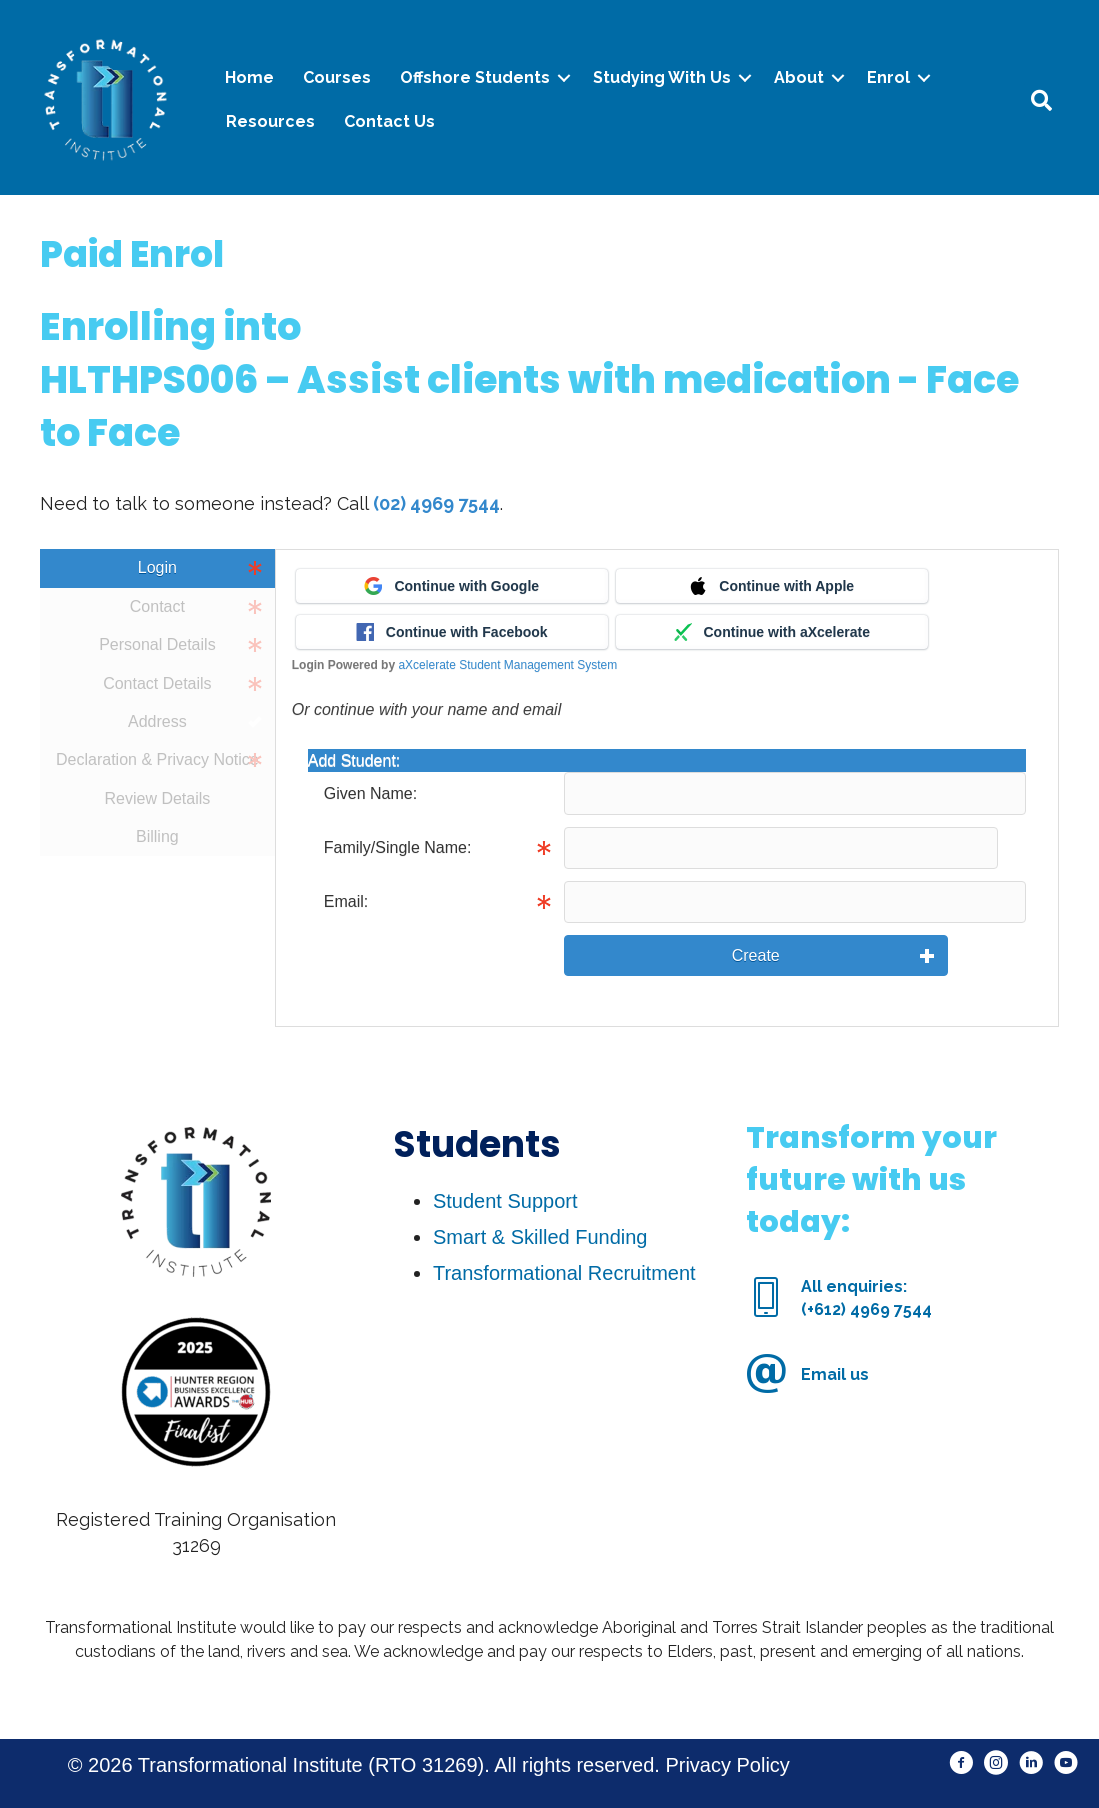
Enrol (888, 77)
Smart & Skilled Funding (540, 1237)
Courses (337, 77)
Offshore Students (475, 77)
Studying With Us (662, 77)
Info (962, 848)
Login (157, 567)
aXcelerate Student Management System (507, 665)
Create (756, 955)
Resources (270, 121)
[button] (961, 1763)
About (799, 77)
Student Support (505, 1201)
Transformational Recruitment (564, 1273)
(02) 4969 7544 (436, 503)
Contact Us (389, 121)
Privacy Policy (727, 1765)
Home (249, 77)
